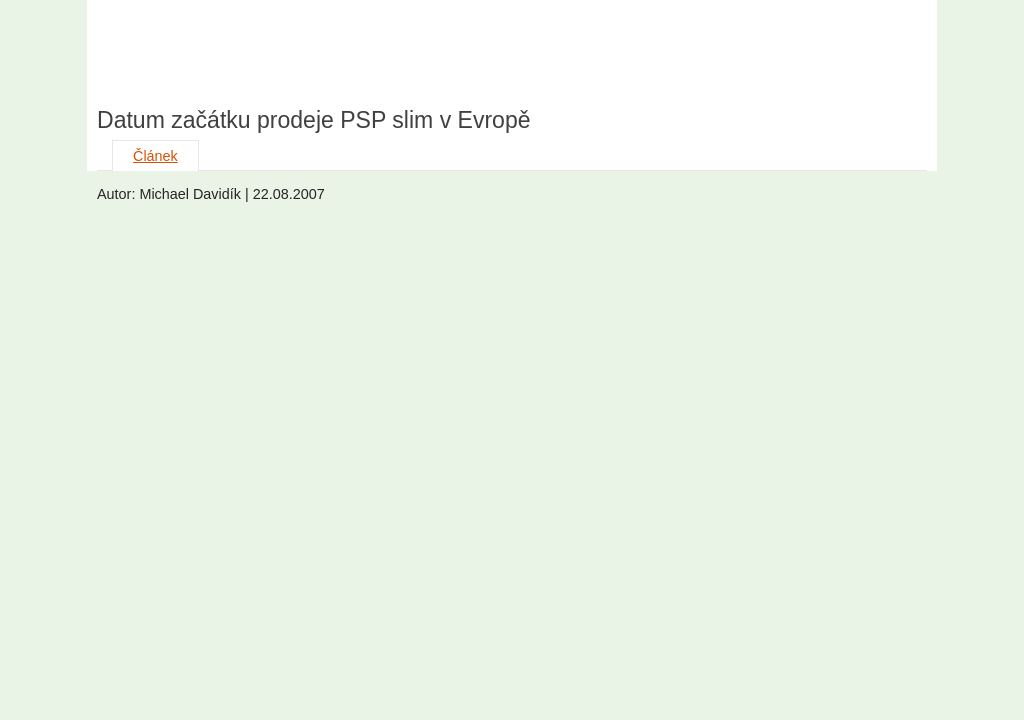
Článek (155, 156)
